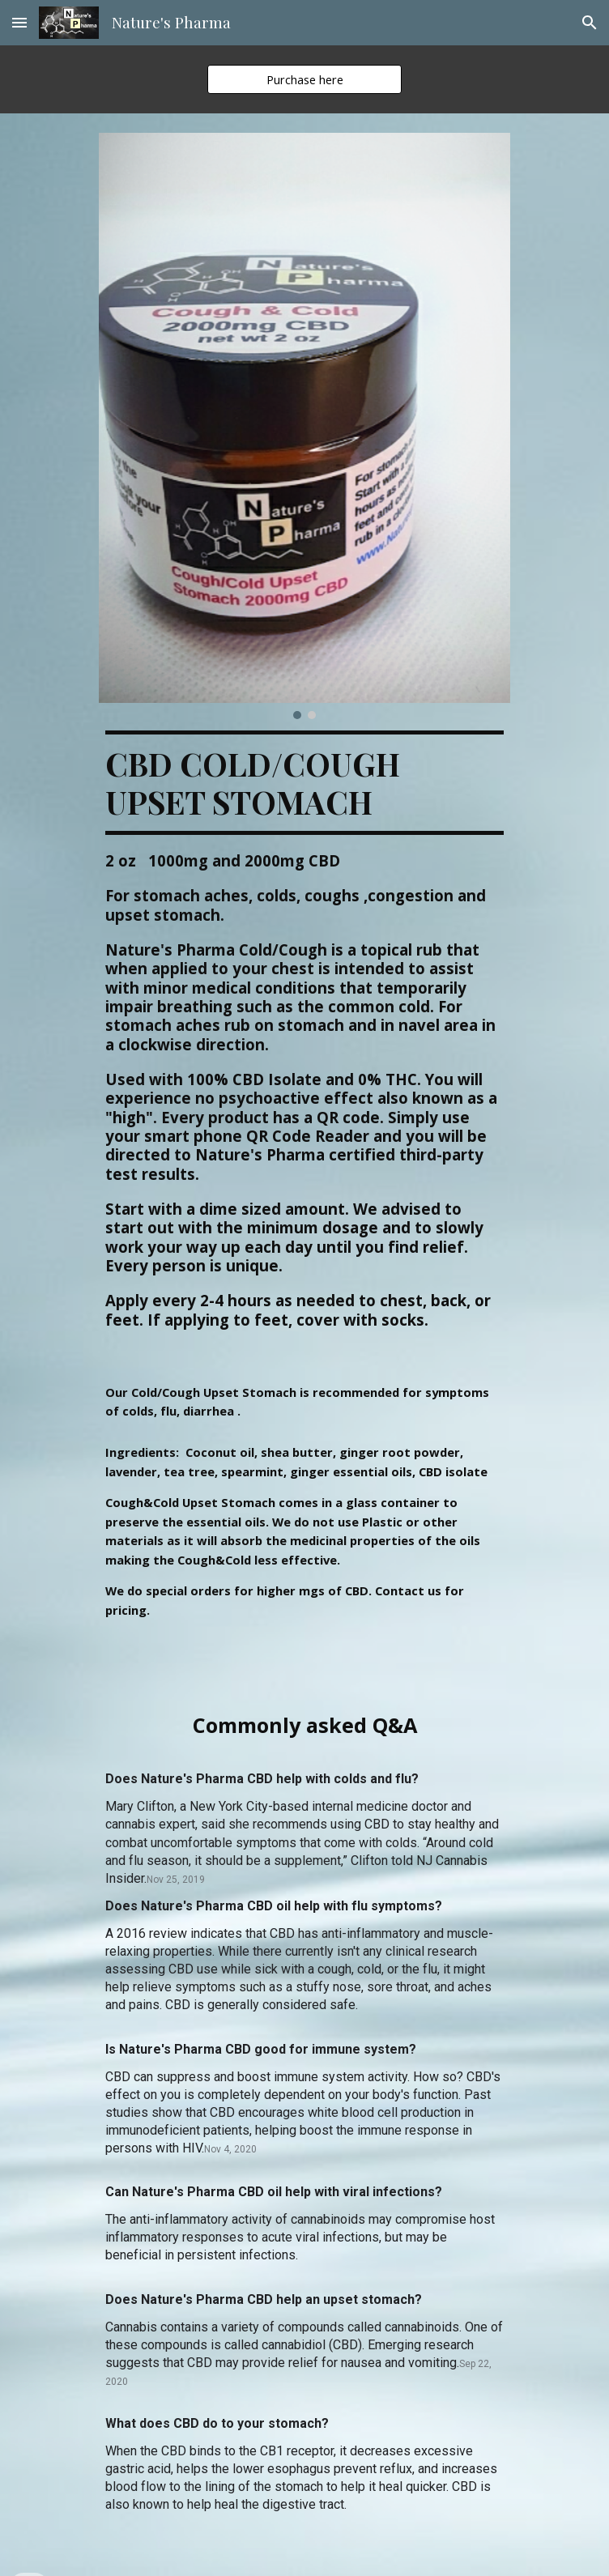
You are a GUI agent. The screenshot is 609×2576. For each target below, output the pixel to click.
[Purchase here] (304, 79)
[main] (304, 1045)
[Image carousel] (304, 426)
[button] (19, 22)
